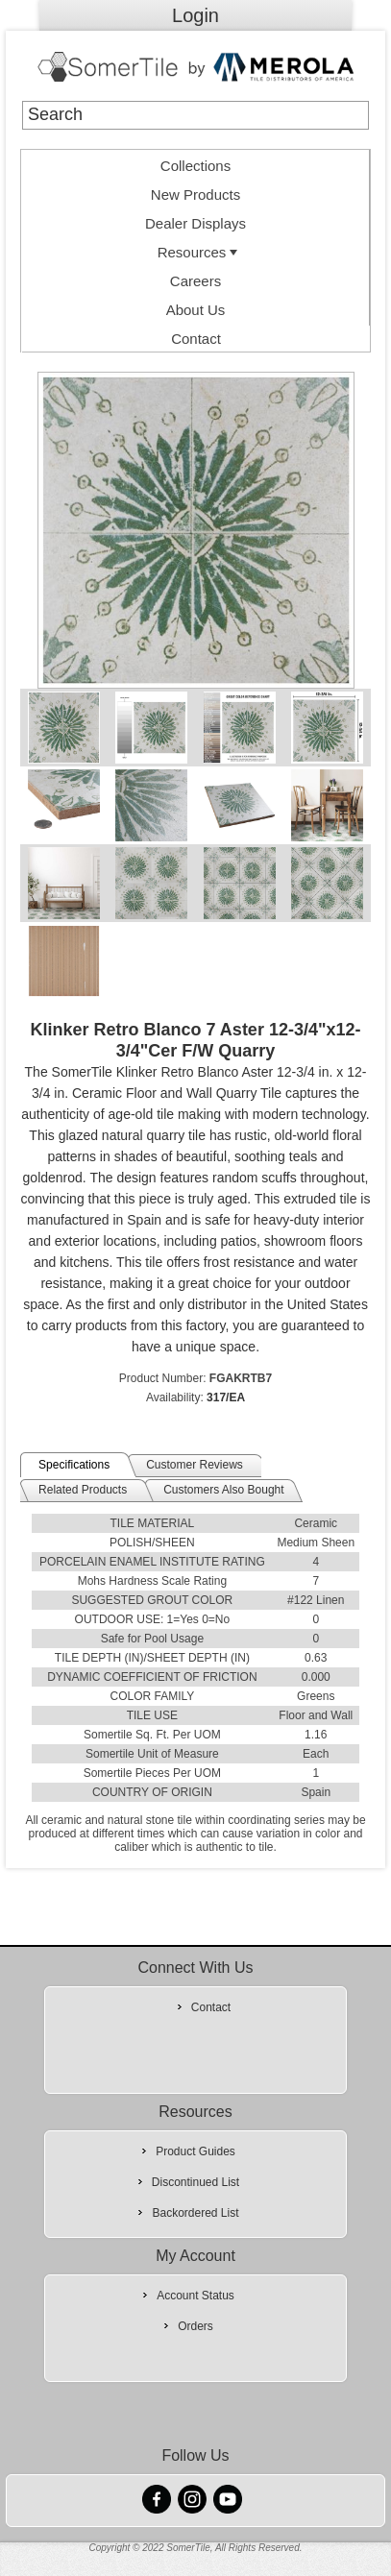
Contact (196, 338)
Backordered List (195, 2213)
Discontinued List (195, 2182)
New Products (195, 194)
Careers (195, 281)
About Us (196, 310)
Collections (195, 166)
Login (195, 15)
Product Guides (195, 2151)
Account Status (195, 2295)
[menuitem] (195, 164)
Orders (195, 2326)
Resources (200, 252)
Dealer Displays (195, 223)
